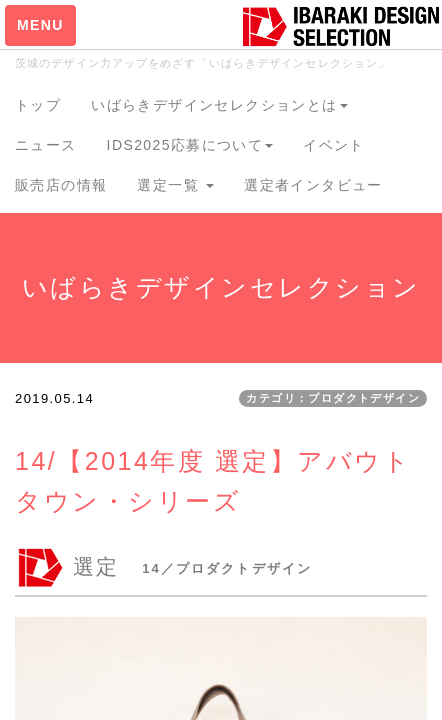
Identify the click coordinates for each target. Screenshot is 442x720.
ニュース (46, 145)
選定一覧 (175, 185)
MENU (40, 25)
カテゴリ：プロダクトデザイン (333, 398)
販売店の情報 (61, 185)
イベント (334, 145)
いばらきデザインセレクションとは (219, 105)
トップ (38, 105)
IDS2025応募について (190, 145)
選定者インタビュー (313, 185)
